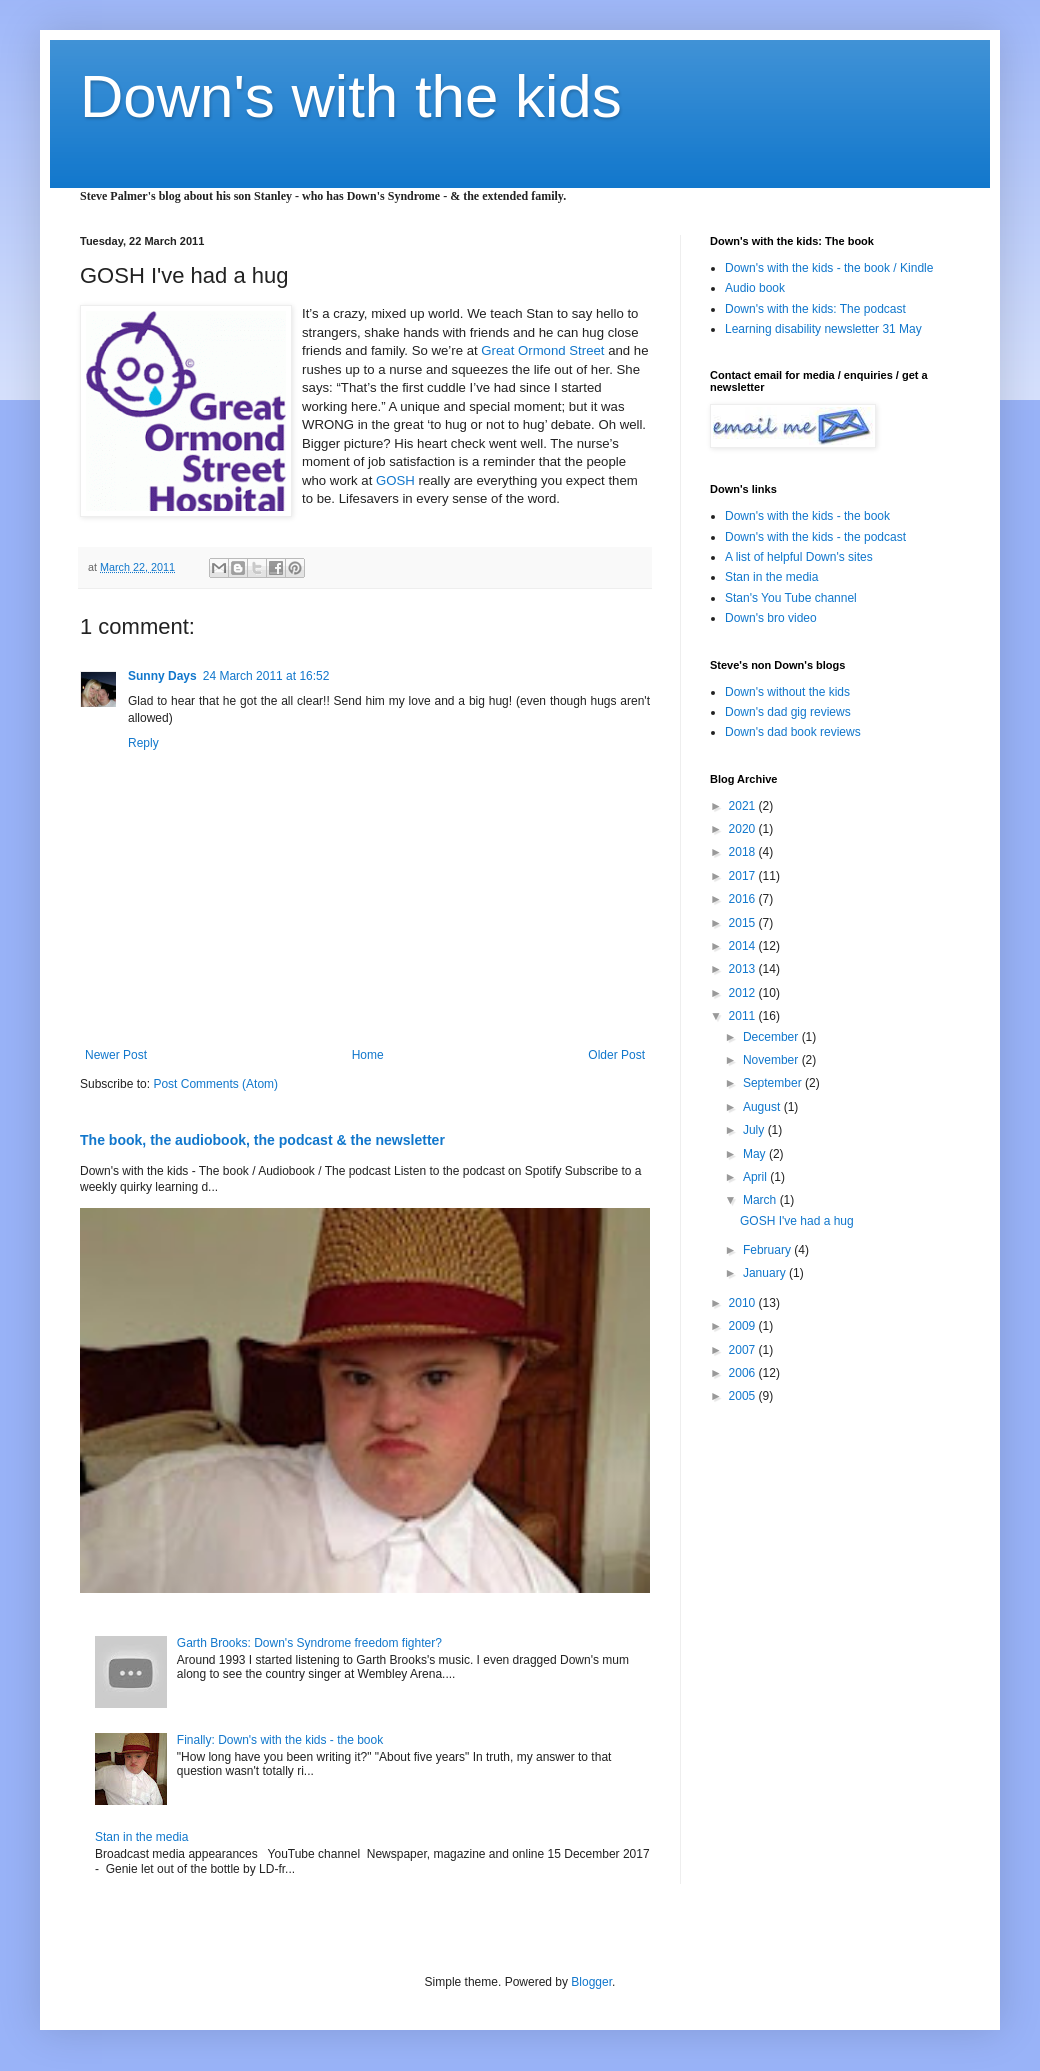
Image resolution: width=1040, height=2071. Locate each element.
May (756, 1154)
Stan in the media (141, 1837)
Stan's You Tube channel (791, 598)
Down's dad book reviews (793, 732)
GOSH (395, 480)
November (772, 1060)
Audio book (755, 288)
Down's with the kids (351, 96)
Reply (143, 743)
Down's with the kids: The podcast (815, 309)
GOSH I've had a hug (797, 1221)
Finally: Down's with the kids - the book (280, 1740)
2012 (744, 993)
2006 (744, 1373)
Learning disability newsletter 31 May (823, 329)
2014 (744, 946)
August (763, 1107)
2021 (744, 806)
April (756, 1177)
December (772, 1037)
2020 (744, 829)
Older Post (616, 1055)
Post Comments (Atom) (215, 1084)
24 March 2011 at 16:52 (266, 676)
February (768, 1250)
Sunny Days (162, 676)
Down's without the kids (787, 692)
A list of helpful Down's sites (799, 557)
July (755, 1130)
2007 (744, 1350)
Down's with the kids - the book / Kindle (829, 268)
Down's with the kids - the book (807, 516)
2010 (744, 1303)
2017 (744, 876)
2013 (744, 969)
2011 (744, 1016)
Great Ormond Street (542, 350)
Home (368, 1055)
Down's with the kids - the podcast (815, 537)
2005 (744, 1396)
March (761, 1200)
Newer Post (116, 1055)
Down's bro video (771, 618)
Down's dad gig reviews (788, 712)
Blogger (591, 1982)
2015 (744, 923)
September (774, 1083)
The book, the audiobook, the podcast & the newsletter (262, 1140)
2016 (744, 899)
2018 (744, 852)
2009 (744, 1326)
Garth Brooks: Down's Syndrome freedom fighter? (309, 1643)
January (766, 1273)
